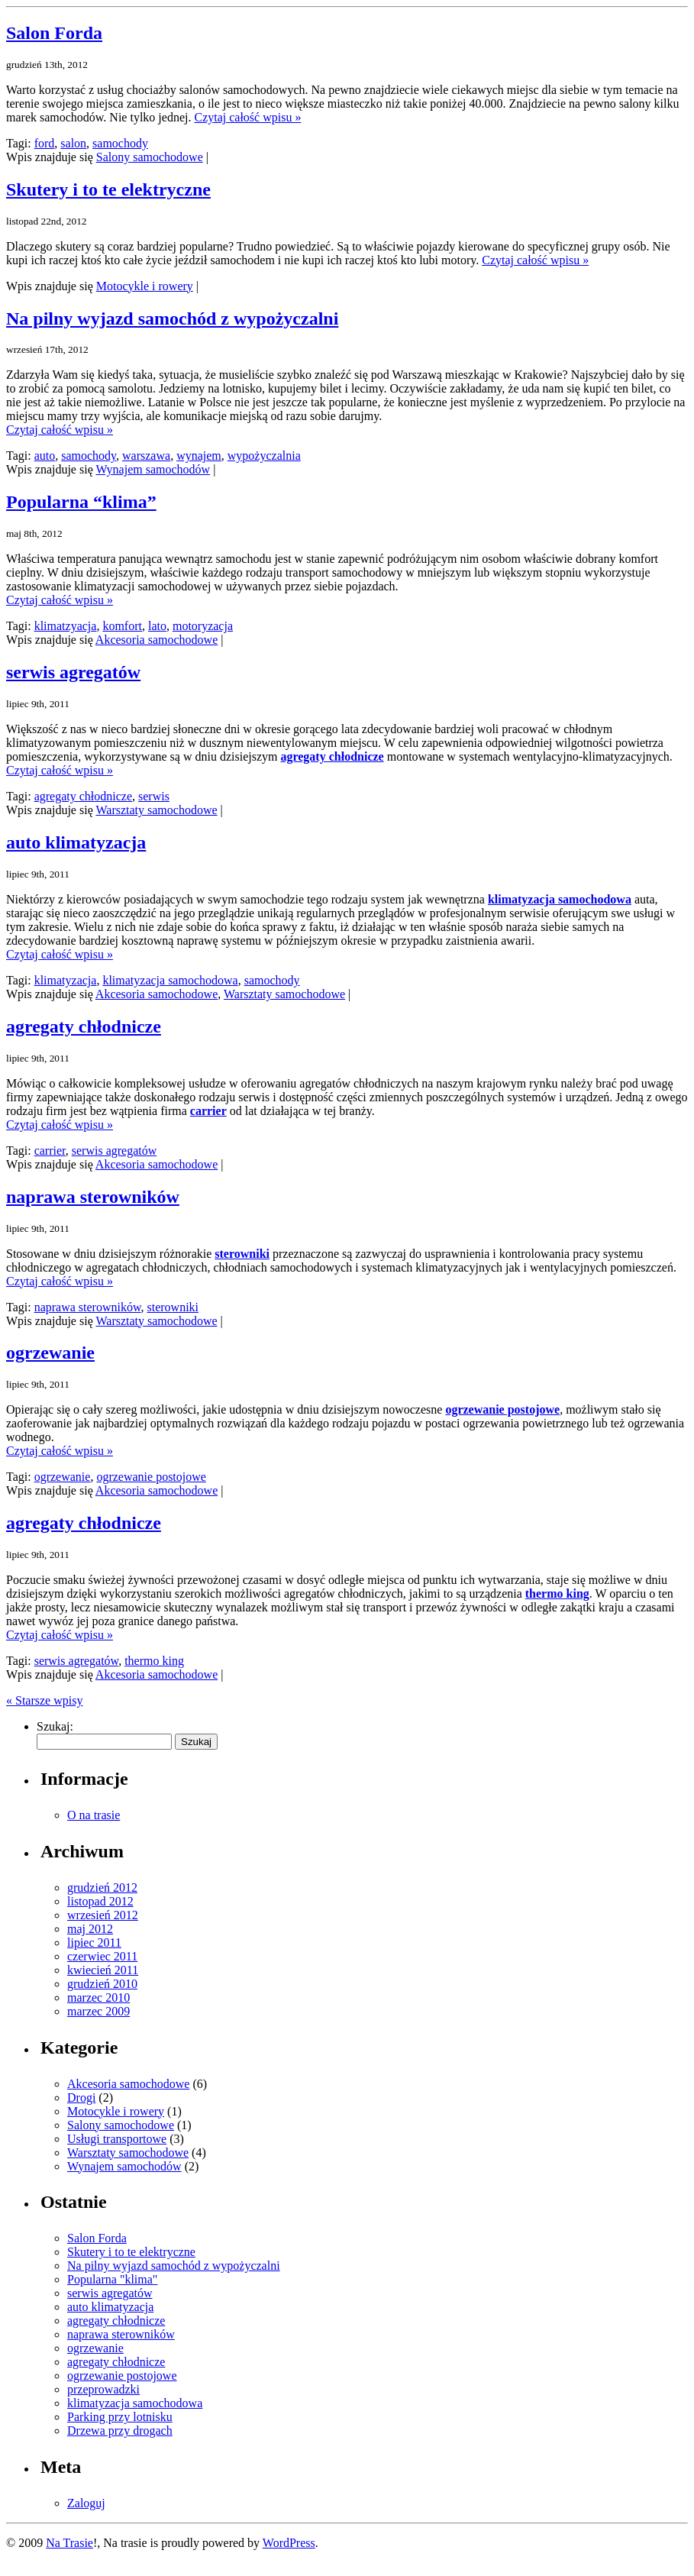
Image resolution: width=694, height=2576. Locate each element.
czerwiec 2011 (102, 1956)
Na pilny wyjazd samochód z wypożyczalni (172, 318)
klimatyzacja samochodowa (559, 899)
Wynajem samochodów (152, 469)
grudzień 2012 (102, 1887)
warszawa (146, 455)
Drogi (81, 2097)
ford (44, 143)
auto (45, 455)
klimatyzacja (65, 980)
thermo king (557, 1593)
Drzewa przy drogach (120, 2430)
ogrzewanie (50, 1352)
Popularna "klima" (112, 2279)
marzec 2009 (98, 2011)
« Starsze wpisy (44, 1700)
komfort (122, 625)
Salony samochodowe (149, 156)
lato (157, 625)
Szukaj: (55, 1726)
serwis (153, 796)
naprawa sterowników (92, 1197)
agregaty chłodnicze (331, 756)
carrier (208, 1110)
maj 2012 (90, 1928)
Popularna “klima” (81, 502)
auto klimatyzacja (76, 842)
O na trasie (93, 1814)
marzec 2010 (98, 1997)
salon (73, 143)
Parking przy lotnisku (120, 2416)
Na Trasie (69, 2542)
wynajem (198, 455)
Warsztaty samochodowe (156, 809)
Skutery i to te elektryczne (108, 189)
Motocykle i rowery (144, 286)
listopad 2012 (100, 1901)
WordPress (289, 2542)
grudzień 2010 (102, 1983)
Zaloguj (86, 2503)
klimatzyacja (65, 625)
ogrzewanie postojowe (502, 1409)
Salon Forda (54, 33)
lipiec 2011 (94, 1942)
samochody (120, 143)
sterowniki (242, 1253)
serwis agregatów (73, 672)
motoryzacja (203, 625)
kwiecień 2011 (102, 1970)
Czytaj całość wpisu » (247, 117)
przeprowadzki (103, 2389)
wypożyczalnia (264, 455)
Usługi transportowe (116, 2138)
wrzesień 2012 (102, 1915)
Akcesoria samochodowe (156, 639)
